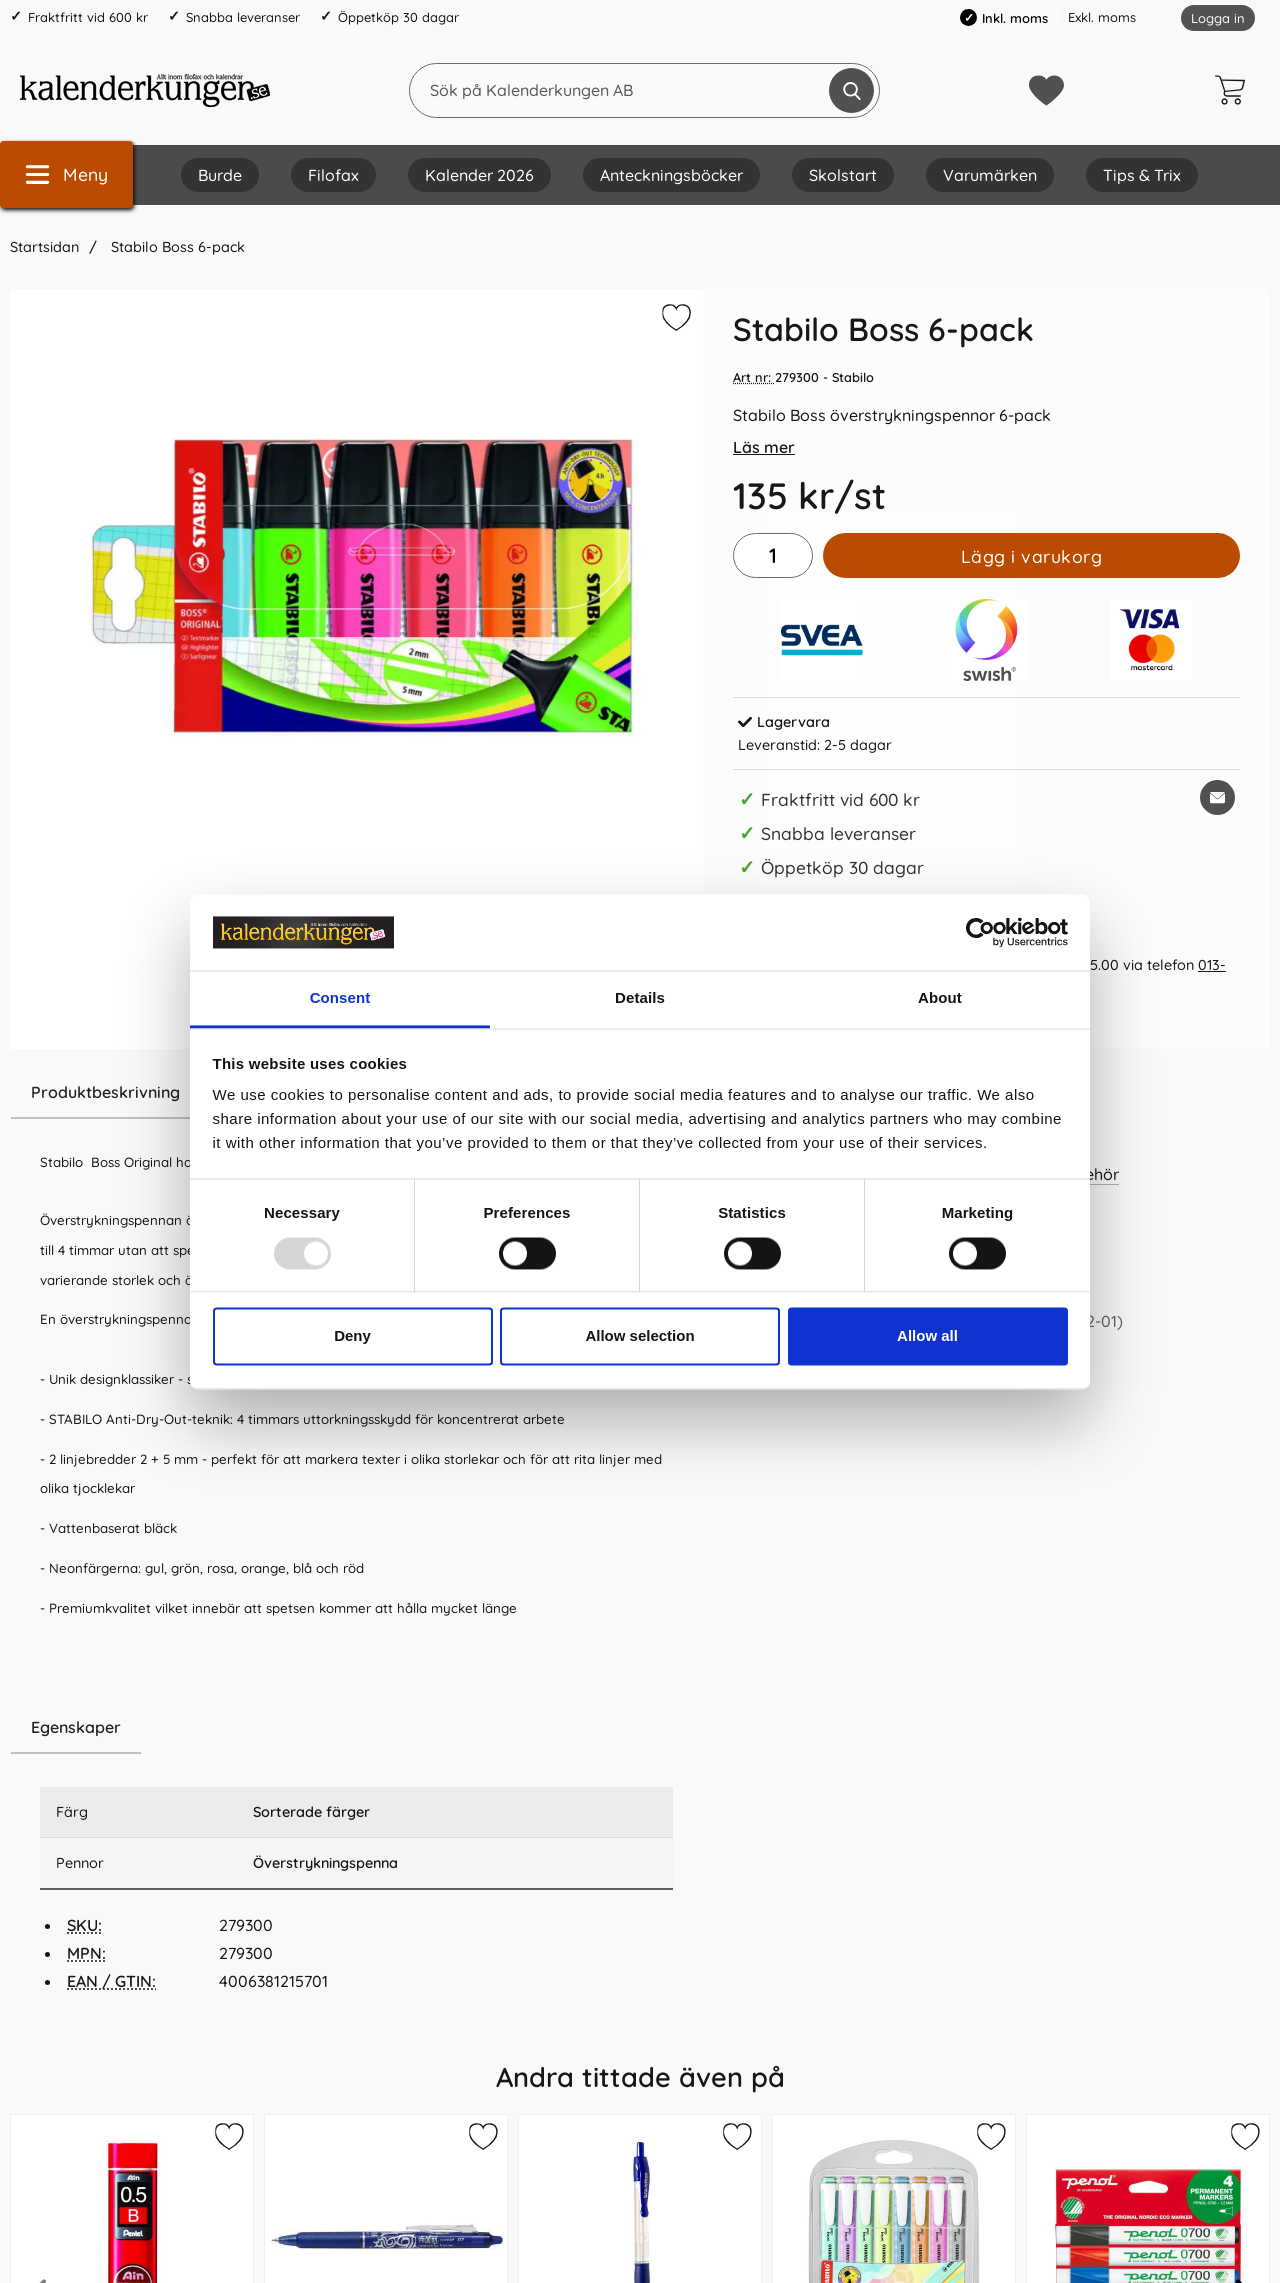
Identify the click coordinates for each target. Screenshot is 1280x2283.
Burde (220, 175)
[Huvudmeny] (66, 174)
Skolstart (843, 175)
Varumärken (990, 175)
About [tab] (940, 998)
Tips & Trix (1142, 175)
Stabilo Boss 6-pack (176, 247)
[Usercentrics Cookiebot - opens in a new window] (980, 932)
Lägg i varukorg (1032, 556)
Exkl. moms (1102, 17)
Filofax (333, 175)
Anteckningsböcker (671, 175)
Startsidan (44, 247)
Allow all (927, 1336)
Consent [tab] (340, 998)
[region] (356, 1728)
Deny (352, 1336)
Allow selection (639, 1336)
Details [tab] (640, 998)
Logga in (1218, 18)
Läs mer (764, 447)
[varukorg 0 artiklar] (1235, 90)
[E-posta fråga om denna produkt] (1217, 797)
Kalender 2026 (479, 175)
